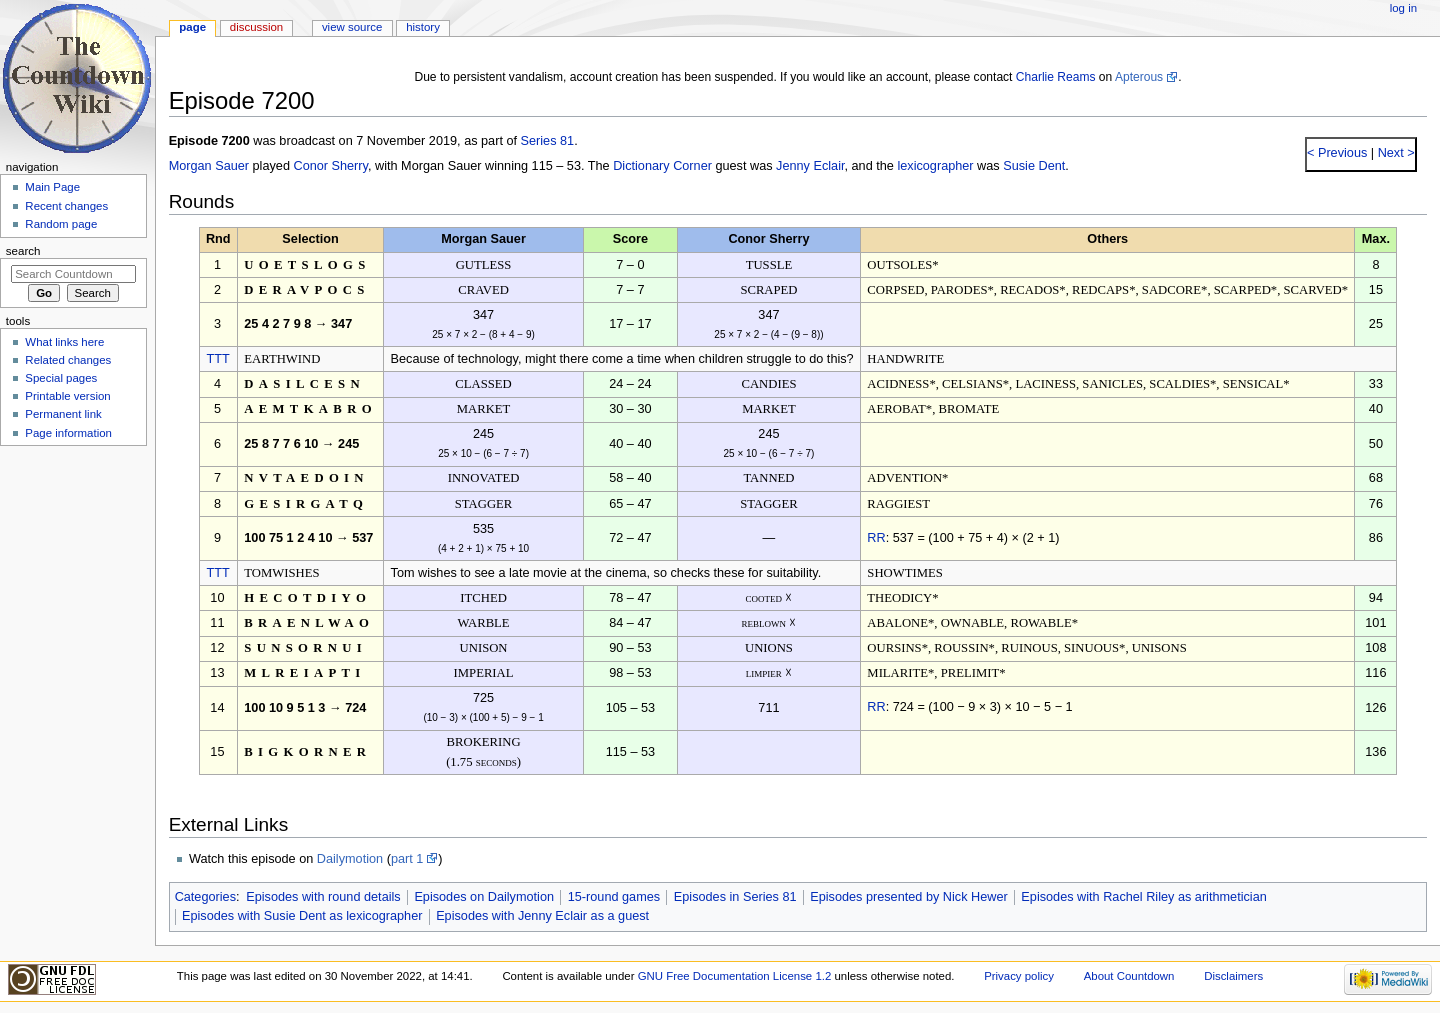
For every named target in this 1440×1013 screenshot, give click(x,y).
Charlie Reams (1056, 77)
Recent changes (66, 206)
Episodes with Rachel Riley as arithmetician (1143, 897)
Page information (68, 433)
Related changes (68, 360)
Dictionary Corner (662, 166)
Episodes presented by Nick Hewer (908, 897)
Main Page (52, 187)
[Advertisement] (73, 603)
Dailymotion (350, 859)
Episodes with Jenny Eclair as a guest (542, 916)
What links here (64, 342)
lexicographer (935, 166)
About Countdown (1129, 976)
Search (23, 251)
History (423, 27)
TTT (218, 359)
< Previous (1337, 153)
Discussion (256, 27)
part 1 (407, 859)
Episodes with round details (323, 897)
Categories (205, 897)
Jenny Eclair (810, 166)
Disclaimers (1233, 976)
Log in (1403, 8)
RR (876, 538)
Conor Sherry (330, 166)
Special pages (61, 378)
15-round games (614, 897)
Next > (1394, 153)
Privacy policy (1019, 976)
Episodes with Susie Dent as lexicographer (302, 916)
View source (352, 27)
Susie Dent (1034, 166)
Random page (61, 224)
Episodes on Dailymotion (484, 897)
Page (192, 27)
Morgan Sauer (209, 166)
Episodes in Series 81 (735, 897)
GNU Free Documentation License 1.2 (735, 976)
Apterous (1139, 77)
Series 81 (548, 141)
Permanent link (63, 414)
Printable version (67, 396)
